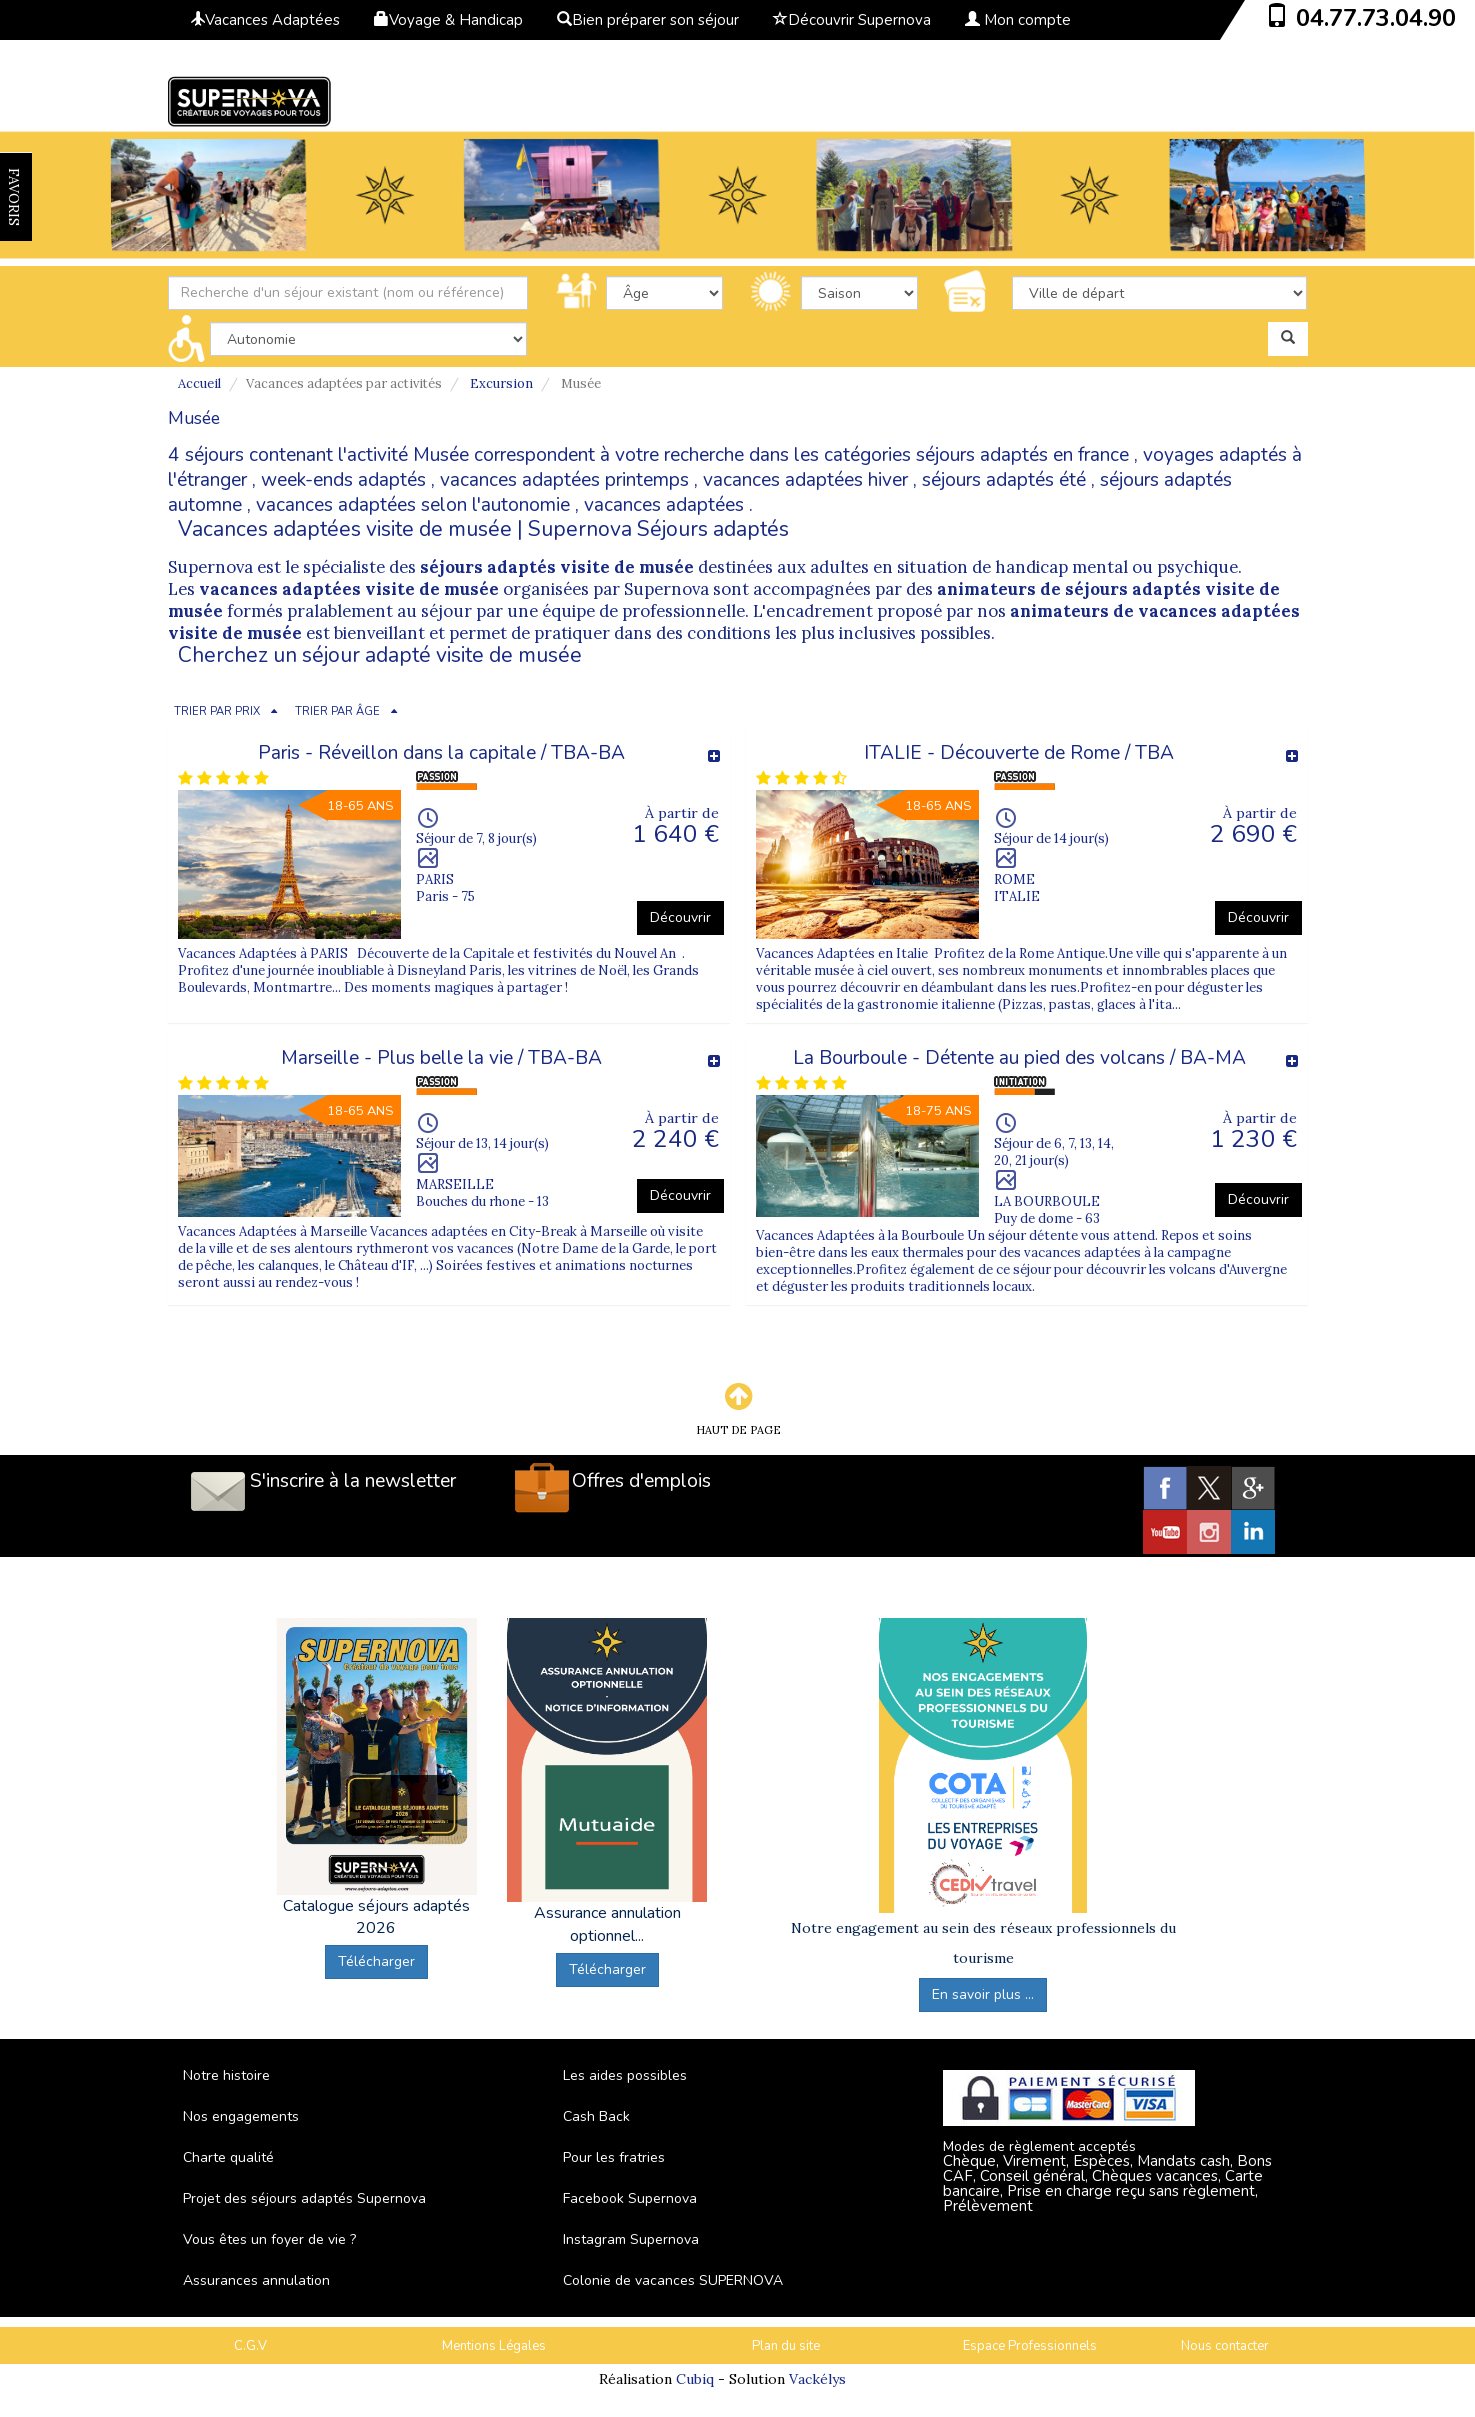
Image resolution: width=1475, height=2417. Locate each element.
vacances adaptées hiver (805, 480)
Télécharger (376, 1961)
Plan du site (786, 2346)
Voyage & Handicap (448, 20)
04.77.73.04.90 (1376, 18)
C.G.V (250, 2346)
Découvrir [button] (680, 917)
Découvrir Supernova (852, 20)
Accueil (199, 383)
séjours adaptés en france (1022, 455)
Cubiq (695, 2379)
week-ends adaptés (343, 480)
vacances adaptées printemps (564, 480)
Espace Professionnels (1030, 2346)
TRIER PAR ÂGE (337, 711)
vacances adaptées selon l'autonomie (413, 505)
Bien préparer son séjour (648, 20)
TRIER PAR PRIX (217, 711)
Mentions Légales (494, 2346)
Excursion (501, 383)
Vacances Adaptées (265, 20)
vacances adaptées (664, 505)
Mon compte (1018, 20)
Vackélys (817, 2379)
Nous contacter (1225, 2346)
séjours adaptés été (1004, 480)
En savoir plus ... (983, 1994)
